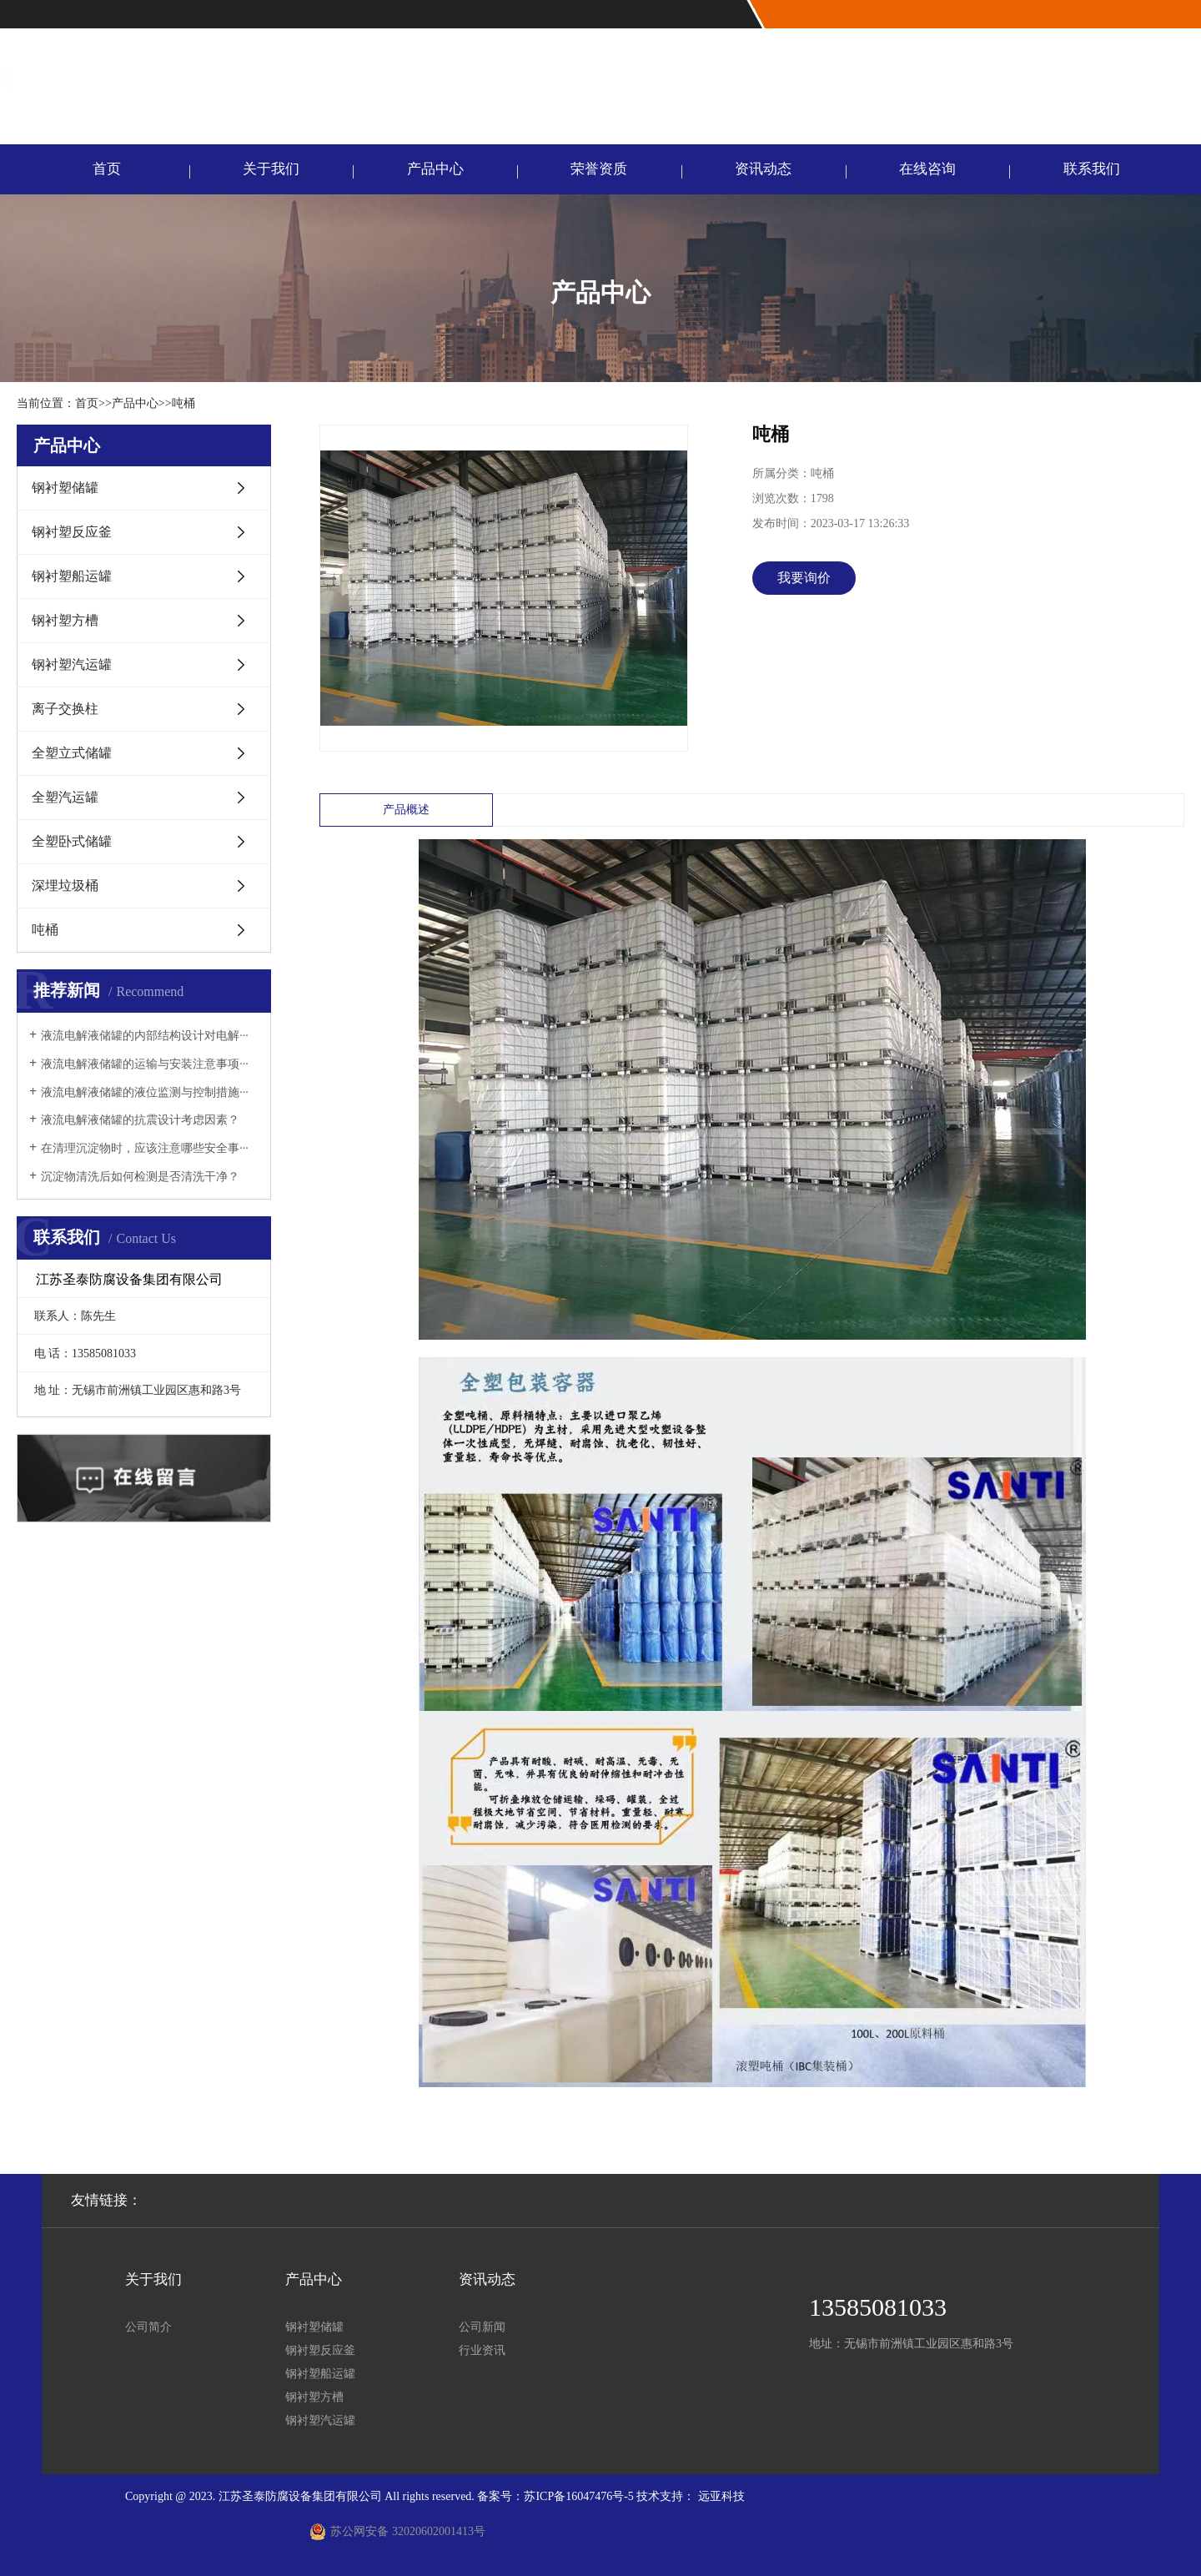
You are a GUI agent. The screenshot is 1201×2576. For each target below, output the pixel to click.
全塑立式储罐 (72, 753)
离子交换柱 (65, 709)
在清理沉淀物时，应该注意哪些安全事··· (145, 1148)
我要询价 (804, 578)
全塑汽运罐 (65, 797)
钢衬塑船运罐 (72, 576)
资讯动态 (763, 169)
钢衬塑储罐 (65, 487)
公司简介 (148, 2327)
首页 (107, 169)
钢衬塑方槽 (65, 620)
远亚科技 (721, 2496)
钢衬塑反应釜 (72, 532)
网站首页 (1114, 14)
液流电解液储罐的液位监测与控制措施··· (145, 1092)
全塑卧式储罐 (72, 841)
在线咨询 (927, 169)
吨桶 (183, 403)
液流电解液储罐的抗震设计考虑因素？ (140, 1120)
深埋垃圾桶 (65, 885)
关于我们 (271, 169)
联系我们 (1169, 14)
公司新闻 (482, 2327)
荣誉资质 (598, 169)
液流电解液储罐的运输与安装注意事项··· (145, 1064)
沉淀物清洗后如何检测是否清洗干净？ (140, 1176)
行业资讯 (482, 2350)
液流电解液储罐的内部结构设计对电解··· (145, 1035)
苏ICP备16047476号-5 (578, 2496)
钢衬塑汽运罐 (72, 664)
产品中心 (435, 169)
